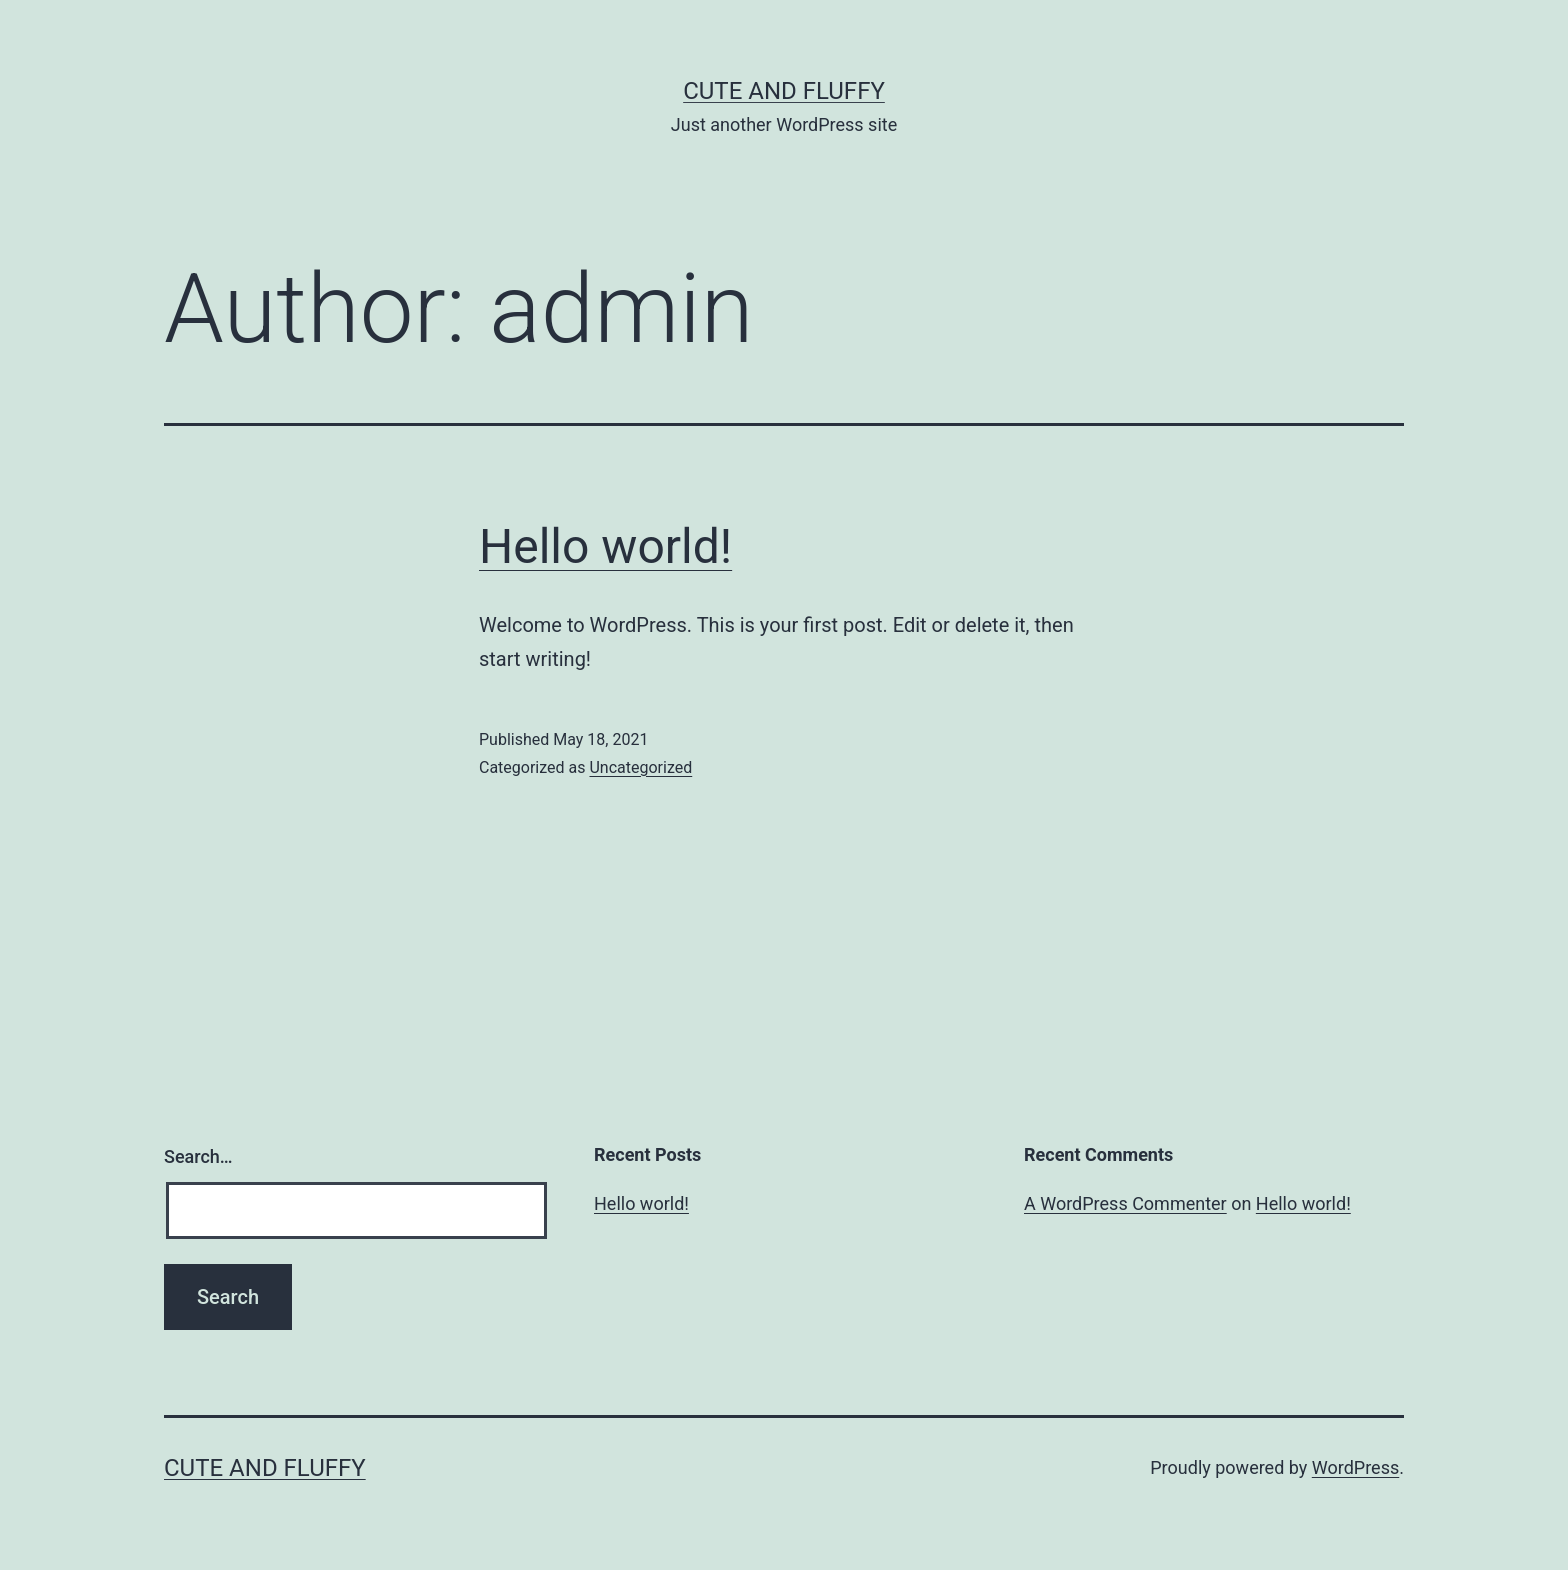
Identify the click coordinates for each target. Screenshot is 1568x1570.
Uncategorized (640, 767)
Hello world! (605, 546)
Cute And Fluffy (784, 91)
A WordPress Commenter (1125, 1203)
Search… (198, 1156)
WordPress (1355, 1467)
